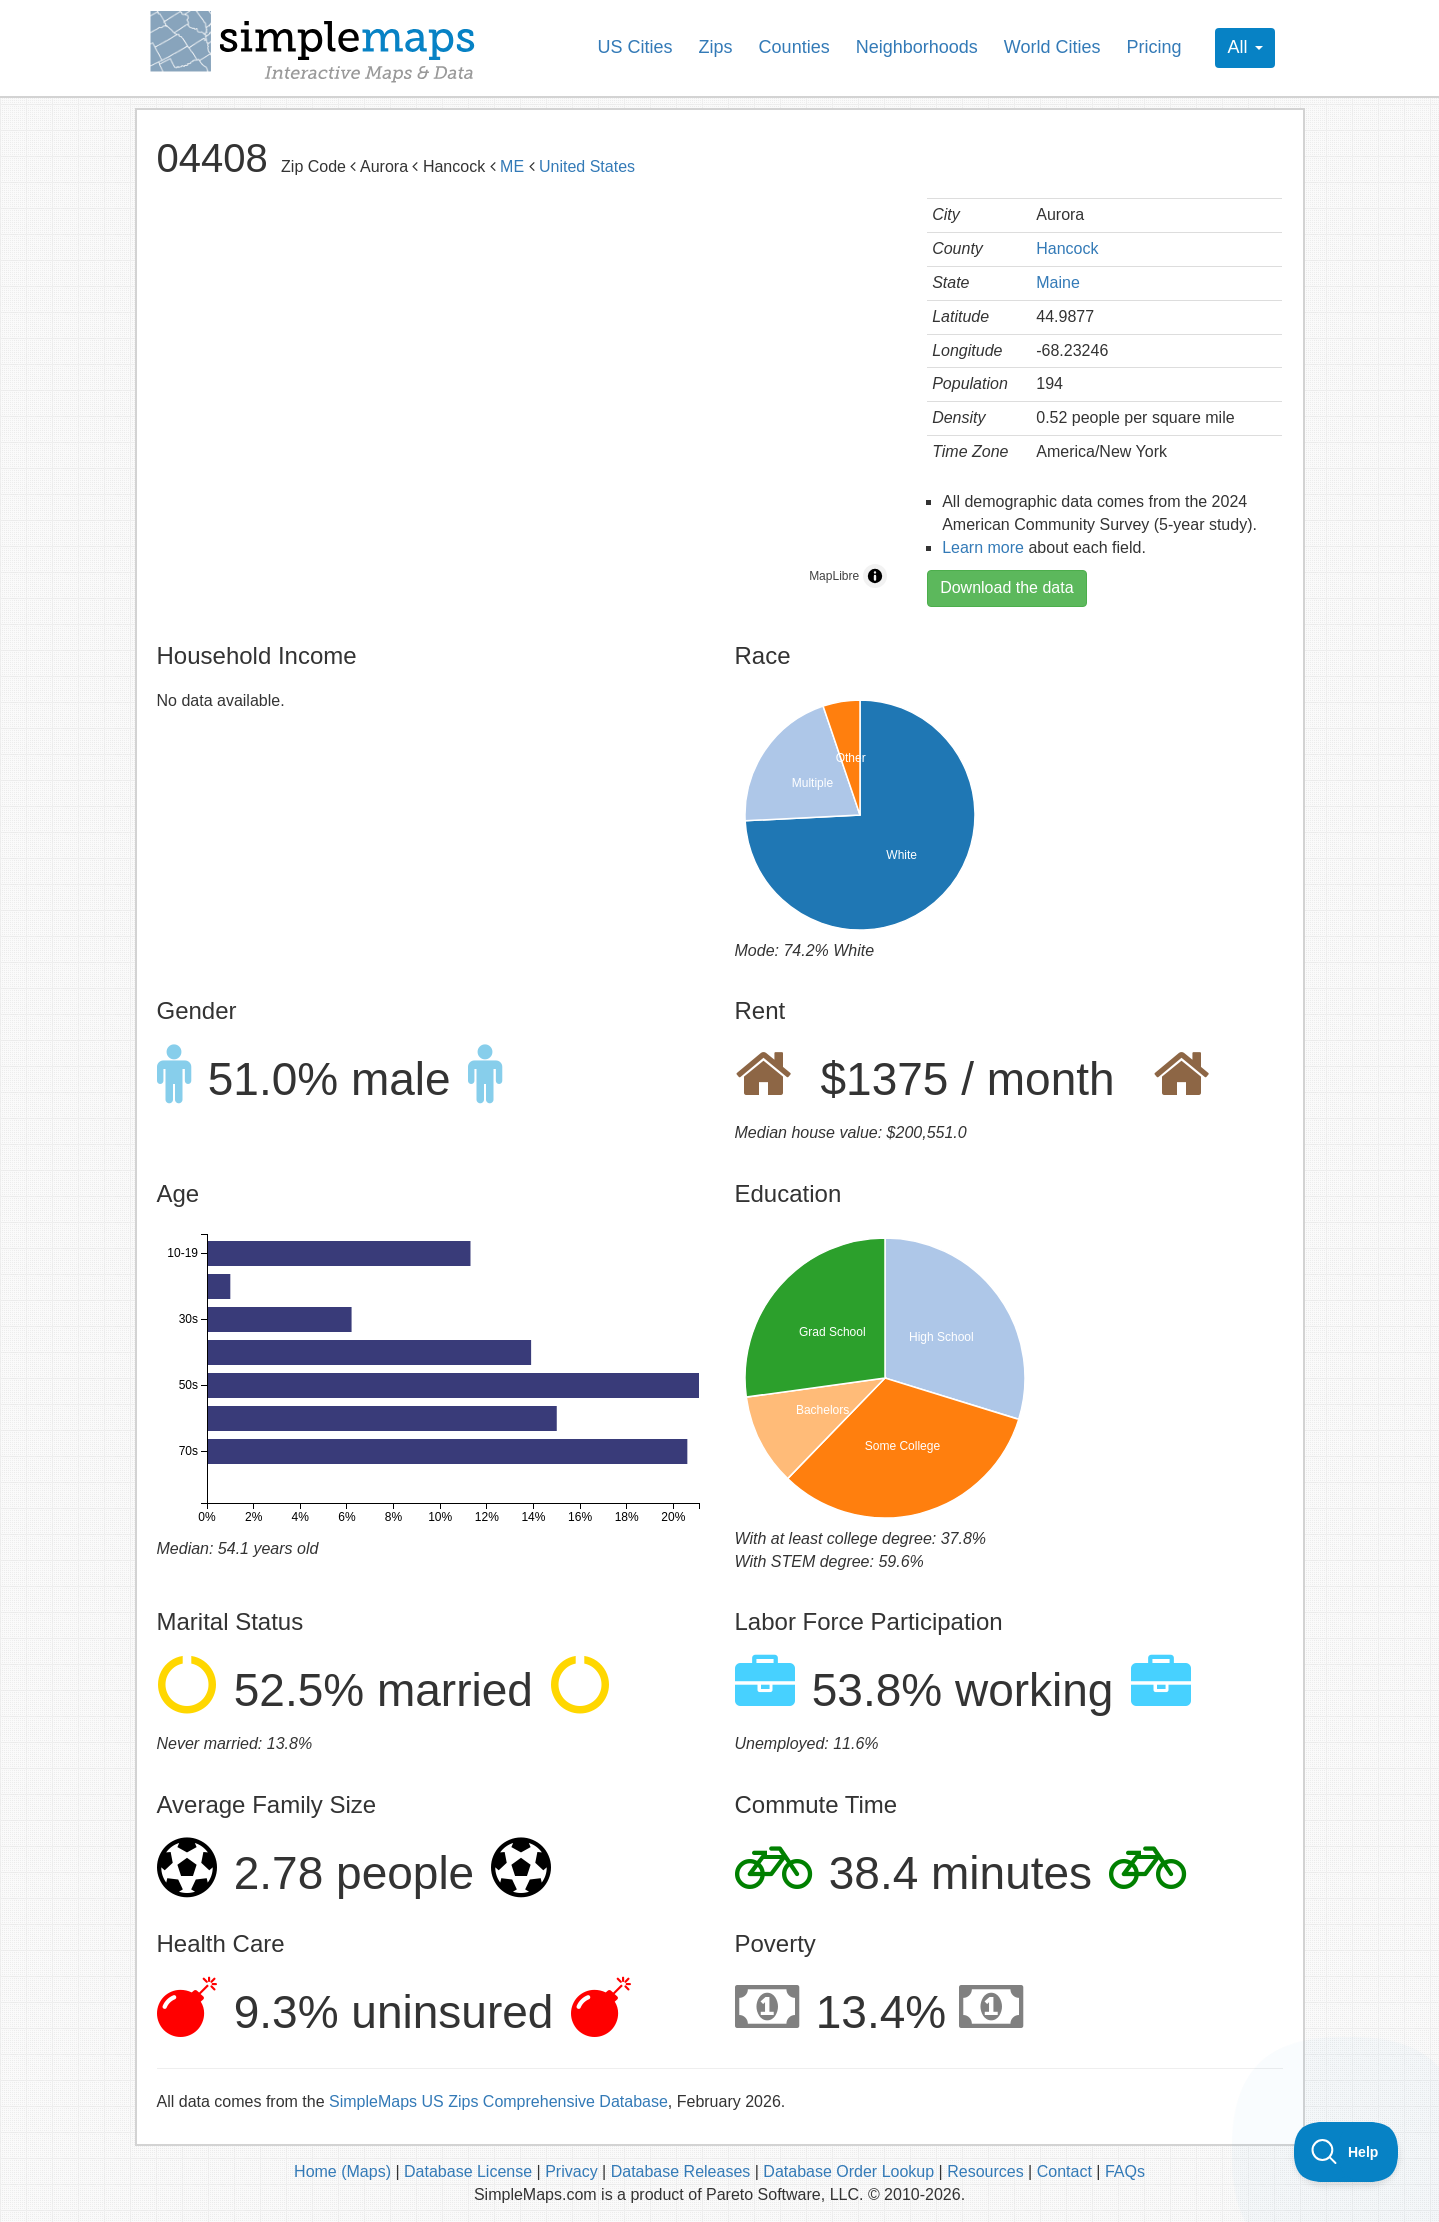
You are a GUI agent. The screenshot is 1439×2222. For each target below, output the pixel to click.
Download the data (1006, 587)
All (1244, 47)
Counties (794, 47)
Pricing (1153, 47)
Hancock (1067, 248)
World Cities (1052, 47)
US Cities (635, 47)
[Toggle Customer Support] (1346, 2152)
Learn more (983, 547)
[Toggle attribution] (875, 576)
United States (587, 166)
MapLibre (834, 576)
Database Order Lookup (850, 2171)
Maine (1058, 282)
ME (512, 166)
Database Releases (681, 2171)
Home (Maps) (342, 2171)
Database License (468, 2171)
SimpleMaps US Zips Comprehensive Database (498, 2101)
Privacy (571, 2171)
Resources (985, 2171)
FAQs (1125, 2171)
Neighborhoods (917, 47)
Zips (716, 47)
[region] (527, 398)
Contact (1064, 2171)
